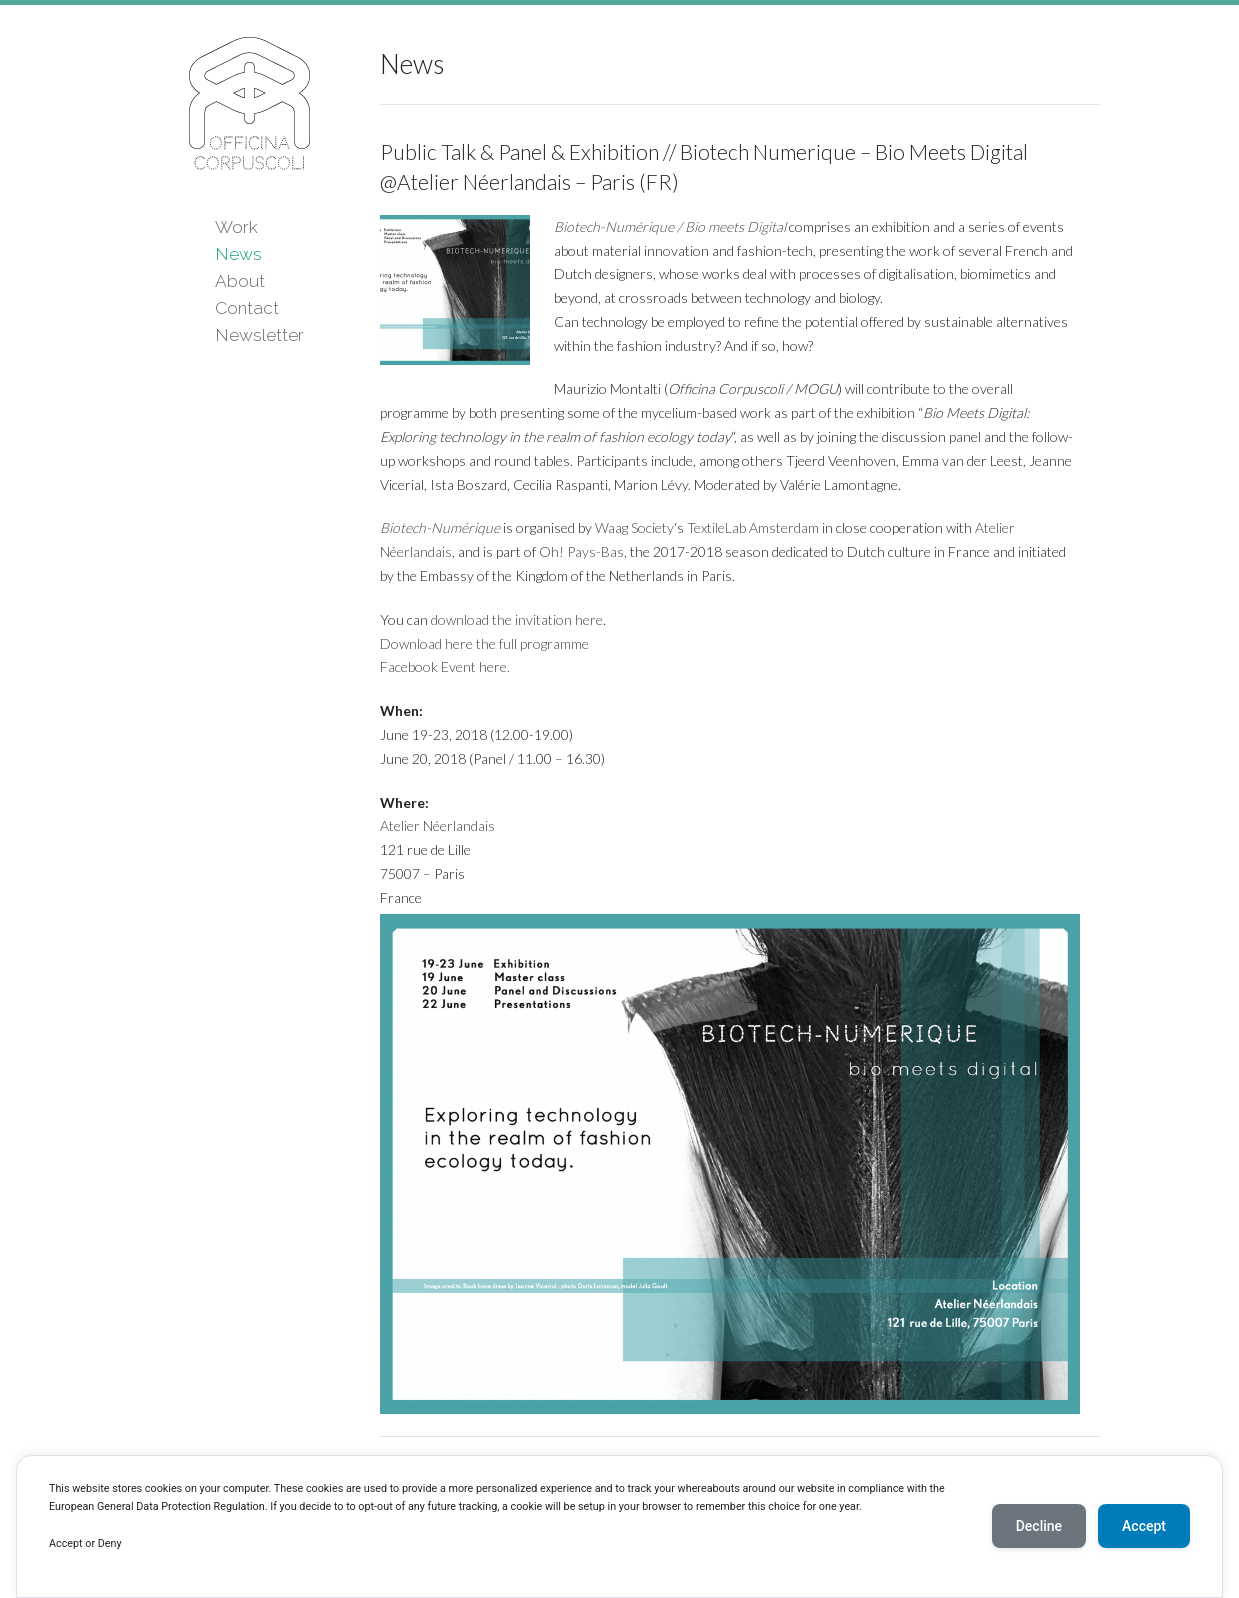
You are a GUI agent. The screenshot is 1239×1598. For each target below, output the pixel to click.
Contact (247, 308)
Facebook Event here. (445, 666)
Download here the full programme (484, 643)
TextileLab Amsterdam (753, 527)
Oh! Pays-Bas (581, 551)
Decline (1039, 1526)
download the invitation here (517, 619)
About (240, 281)
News (238, 254)
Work (236, 227)
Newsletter (259, 335)
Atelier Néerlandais (437, 825)
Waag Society (634, 527)
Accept (1144, 1526)
